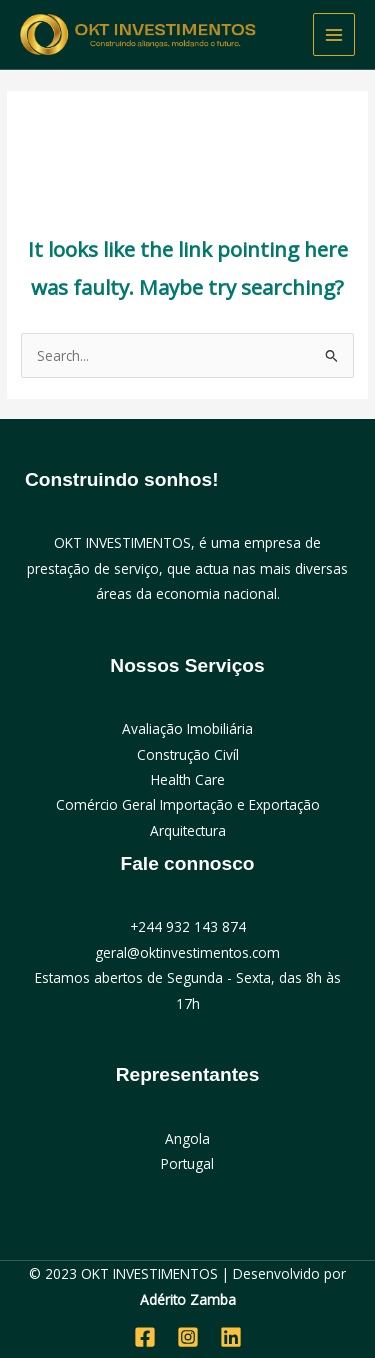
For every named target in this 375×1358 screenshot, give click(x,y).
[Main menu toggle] (334, 34)
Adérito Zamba (188, 1299)
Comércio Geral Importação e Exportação (188, 804)
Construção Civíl (188, 754)
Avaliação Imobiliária (187, 728)
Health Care (188, 779)
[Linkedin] (231, 1337)
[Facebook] (145, 1337)
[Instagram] (188, 1337)
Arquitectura (188, 830)
